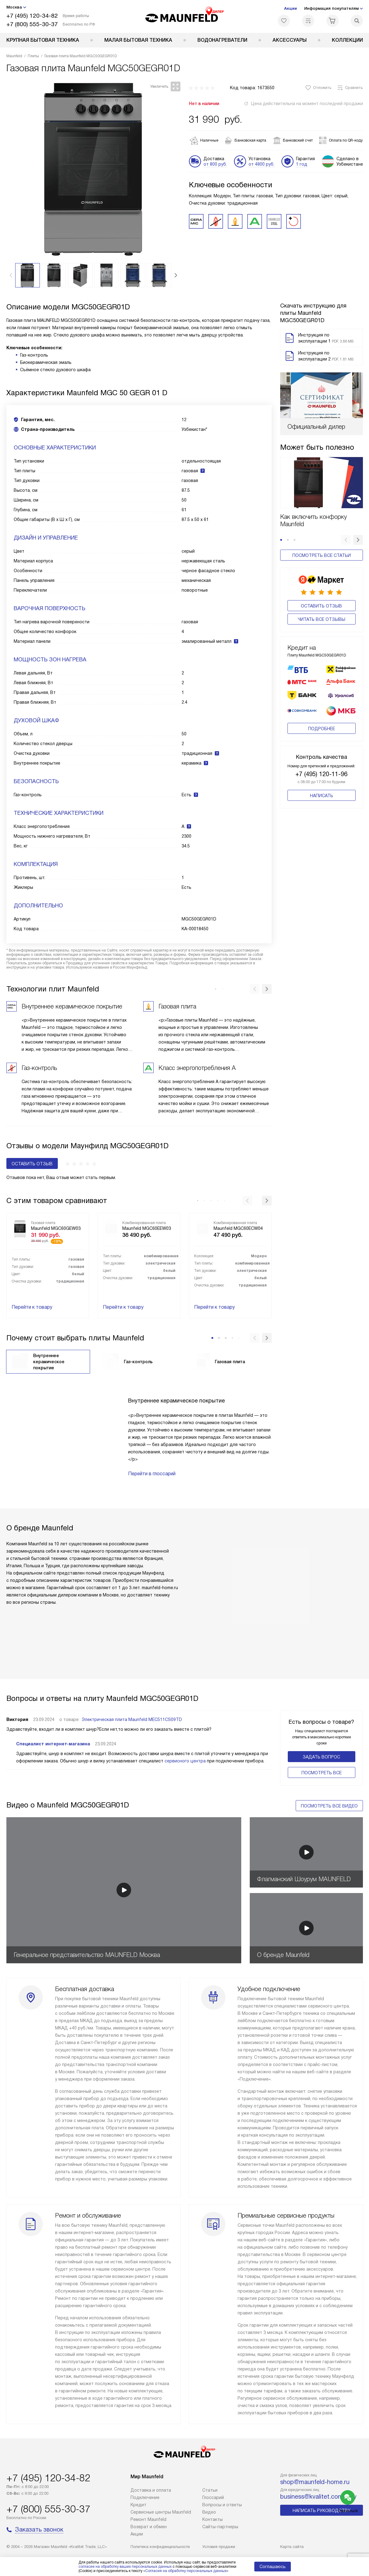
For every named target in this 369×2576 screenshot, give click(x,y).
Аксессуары (290, 40)
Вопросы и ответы (222, 2504)
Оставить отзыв (321, 606)
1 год (301, 164)
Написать (321, 786)
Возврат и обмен (149, 2526)
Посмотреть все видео (329, 1806)
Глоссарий (213, 2497)
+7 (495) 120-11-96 (321, 764)
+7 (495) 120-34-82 (32, 15)
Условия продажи (218, 2546)
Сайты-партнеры (220, 2526)
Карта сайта (292, 2546)
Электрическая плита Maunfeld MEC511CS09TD (132, 1719)
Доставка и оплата (151, 2490)
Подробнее (321, 719)
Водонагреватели (222, 40)
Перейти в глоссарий (152, 1473)
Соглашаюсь (272, 2566)
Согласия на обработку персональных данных (186, 2571)
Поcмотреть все (321, 1772)
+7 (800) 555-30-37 (32, 24)
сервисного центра (185, 1760)
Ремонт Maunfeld (148, 2519)
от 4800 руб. (261, 164)
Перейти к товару (32, 1307)
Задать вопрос (321, 1756)
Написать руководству (321, 2510)
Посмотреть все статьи (321, 555)
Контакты (212, 2519)
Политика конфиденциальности (160, 2546)
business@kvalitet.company (318, 2496)
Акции (290, 8)
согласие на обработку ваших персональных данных (125, 2566)
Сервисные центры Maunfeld (161, 2512)
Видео (209, 2512)
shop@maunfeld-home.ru (315, 2482)
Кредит (138, 2504)
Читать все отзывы (321, 619)
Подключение (145, 2497)
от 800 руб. (215, 164)
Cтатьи (210, 2490)
